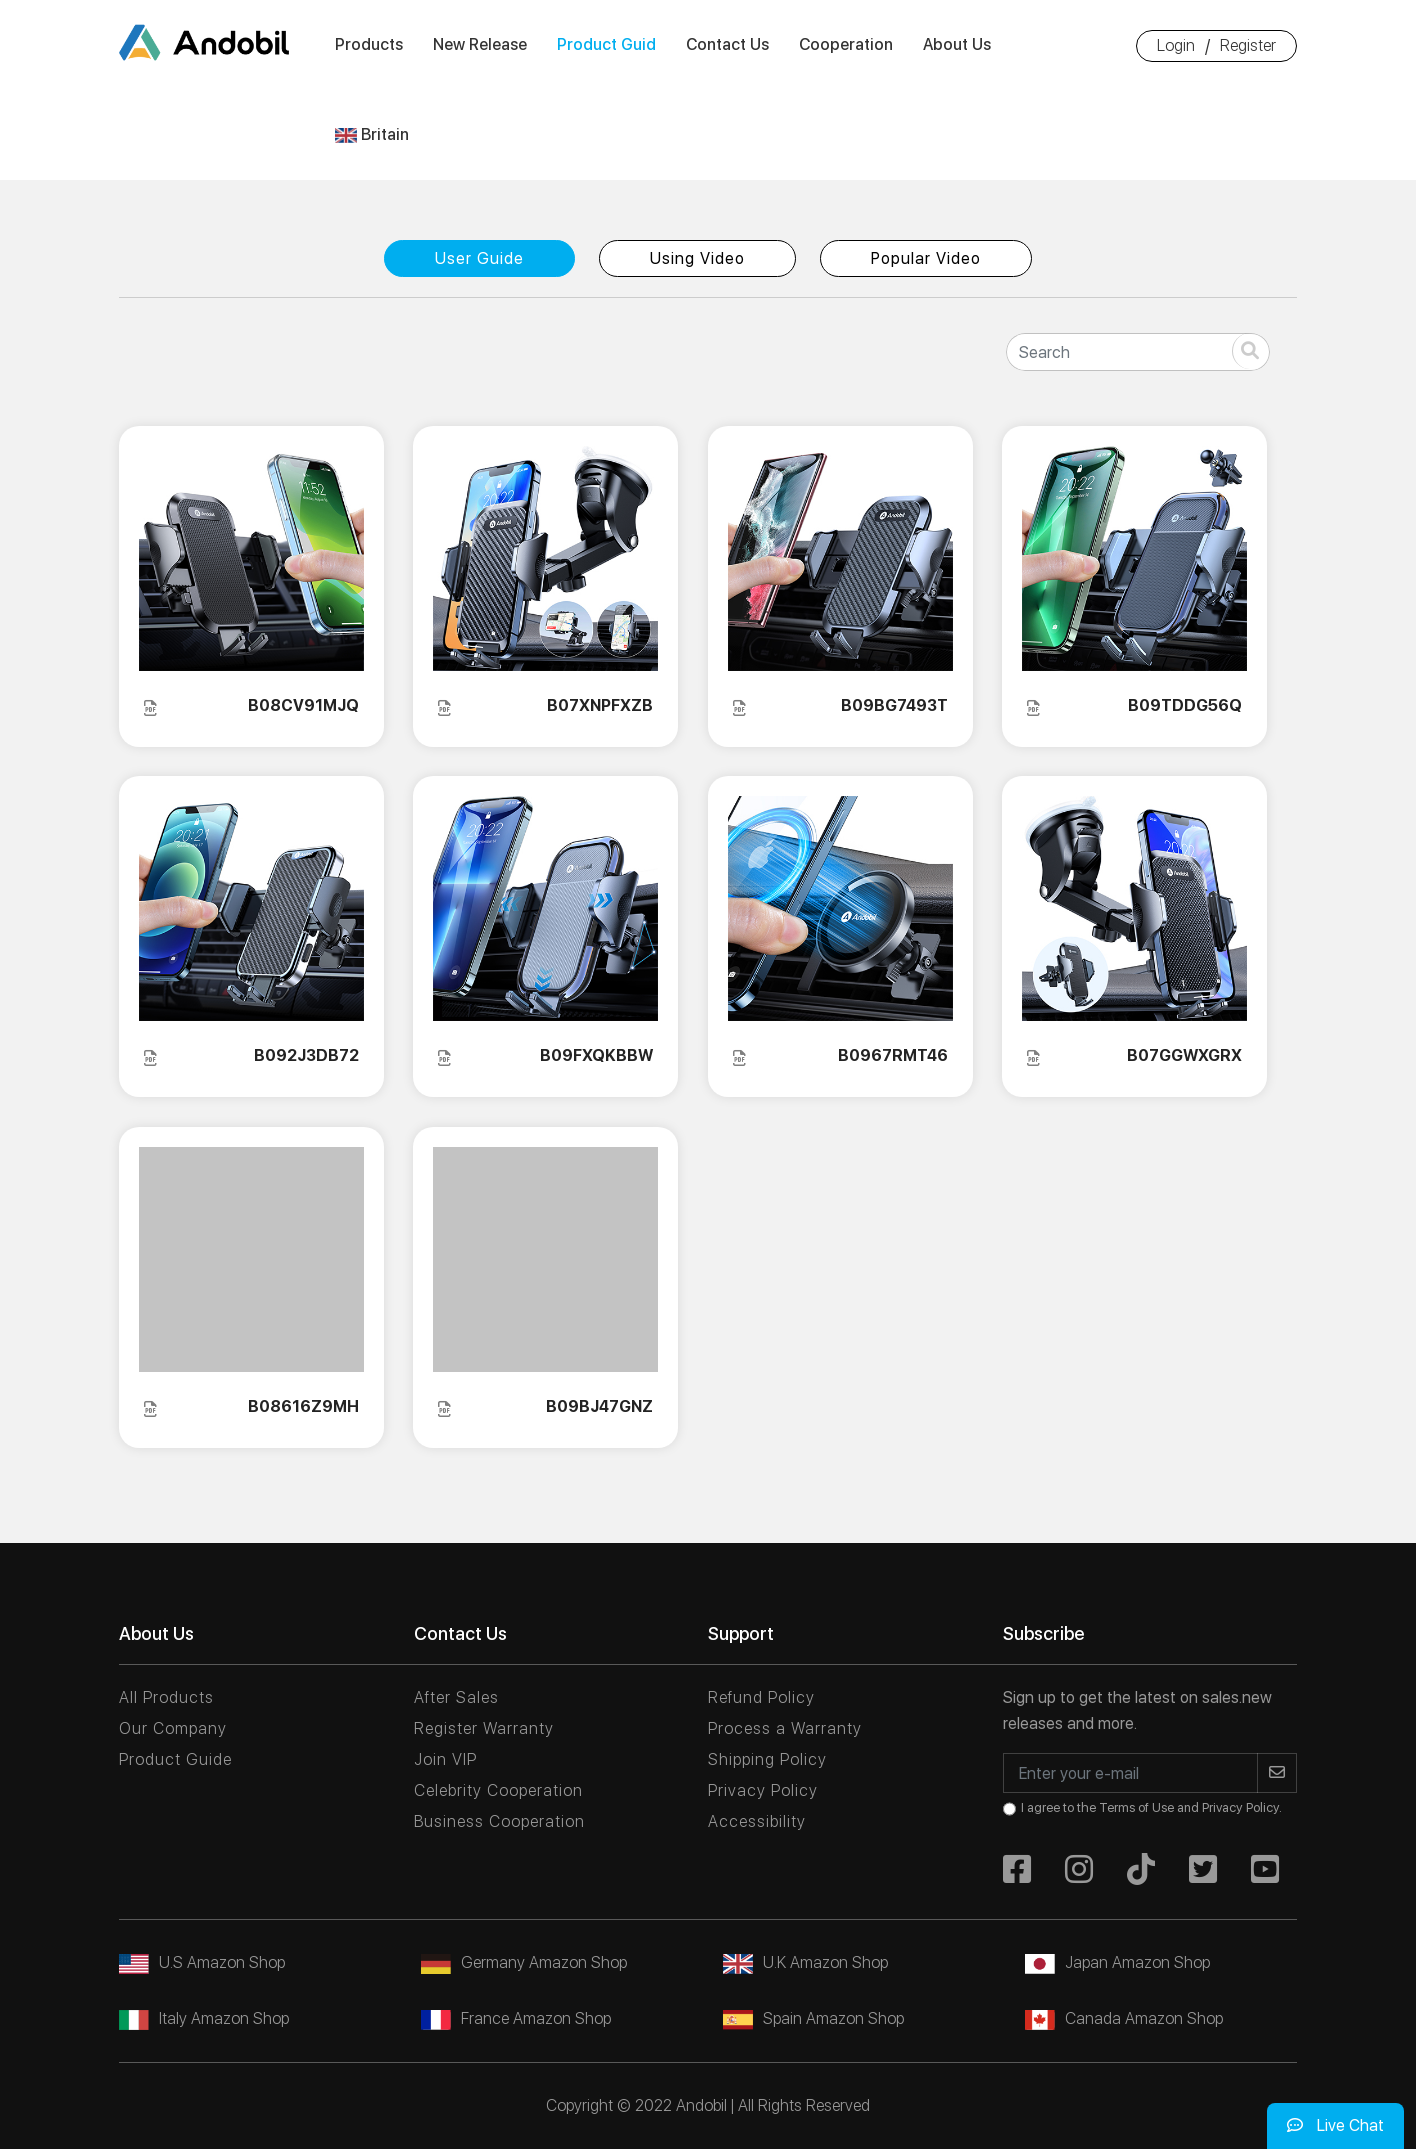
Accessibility (757, 1821)
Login (1176, 45)
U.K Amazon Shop (805, 1962)
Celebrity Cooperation (498, 1790)
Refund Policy (761, 1697)
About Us (957, 44)
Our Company (173, 1728)
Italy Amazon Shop (204, 2018)
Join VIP (445, 1759)
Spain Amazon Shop (813, 2018)
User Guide (479, 258)
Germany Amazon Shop (524, 1962)
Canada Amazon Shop (1124, 2018)
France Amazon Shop (516, 2018)
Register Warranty (484, 1728)
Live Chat (1335, 2125)
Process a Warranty (785, 1728)
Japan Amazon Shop (1117, 1962)
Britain (372, 134)
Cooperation (846, 44)
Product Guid (606, 44)
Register (1248, 45)
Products (369, 44)
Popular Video (926, 258)
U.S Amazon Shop (202, 1962)
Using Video (697, 258)
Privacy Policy (763, 1790)
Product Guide (175, 1759)
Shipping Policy (767, 1759)
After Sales (456, 1697)
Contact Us (727, 44)
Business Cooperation (499, 1821)
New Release (480, 44)
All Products (166, 1697)
